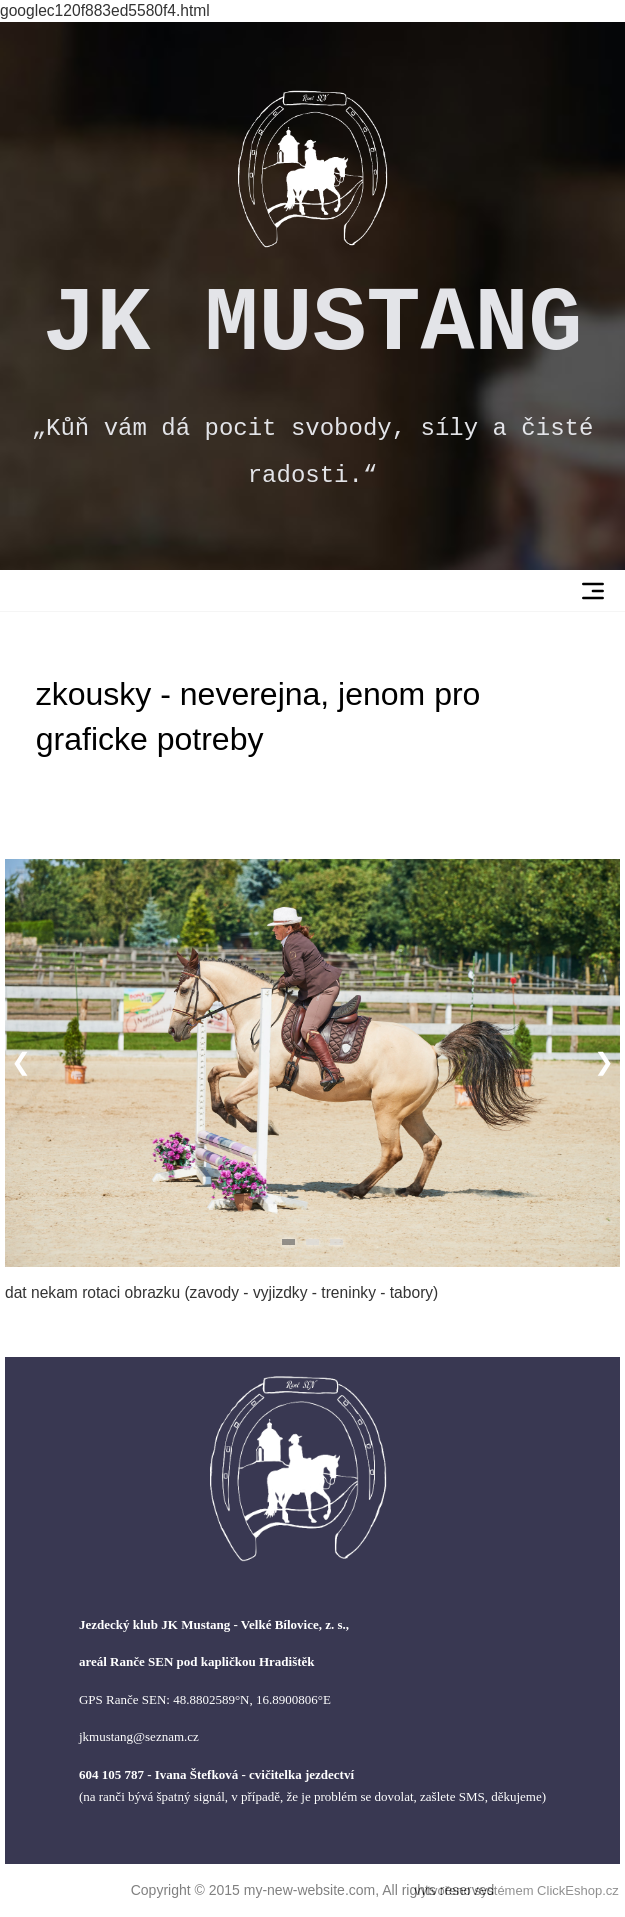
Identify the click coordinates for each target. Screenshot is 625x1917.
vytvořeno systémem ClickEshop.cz (516, 1890)
